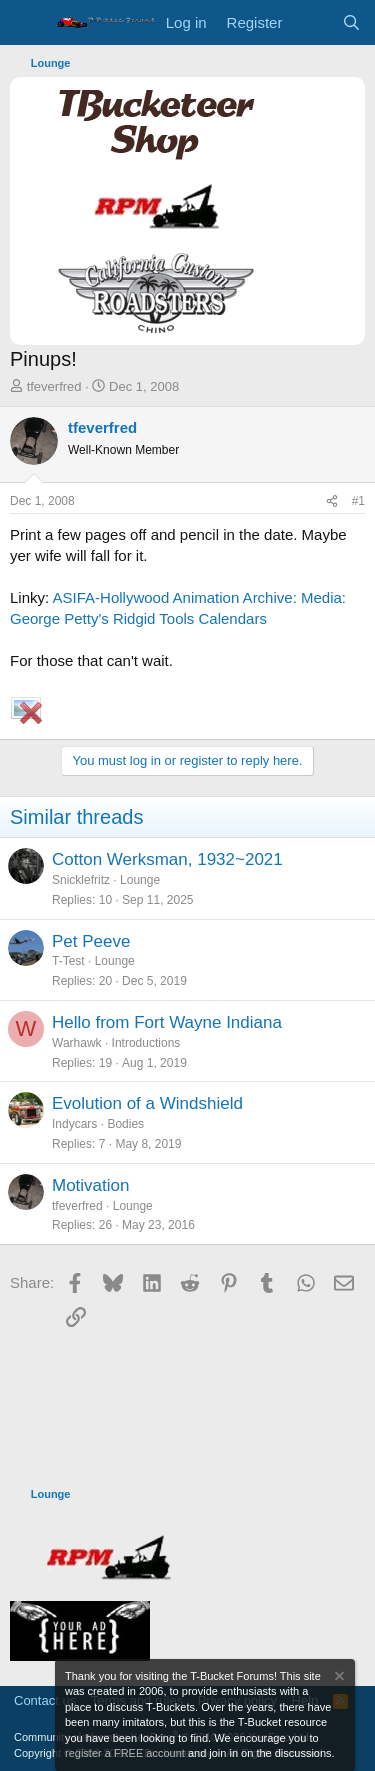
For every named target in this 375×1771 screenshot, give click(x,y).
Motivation (90, 1185)
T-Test (68, 961)
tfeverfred (54, 386)
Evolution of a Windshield (147, 1103)
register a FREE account (125, 1753)
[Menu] (27, 23)
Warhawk (77, 1043)
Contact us (45, 1700)
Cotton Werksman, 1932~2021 (167, 859)
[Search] (351, 22)
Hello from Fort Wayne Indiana (167, 1022)
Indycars (74, 1124)
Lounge (140, 880)
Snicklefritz (81, 880)
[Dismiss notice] (338, 1678)
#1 (358, 501)
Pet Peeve (91, 941)
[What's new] (311, 22)
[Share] (332, 501)
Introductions (146, 1043)
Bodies (125, 1124)
